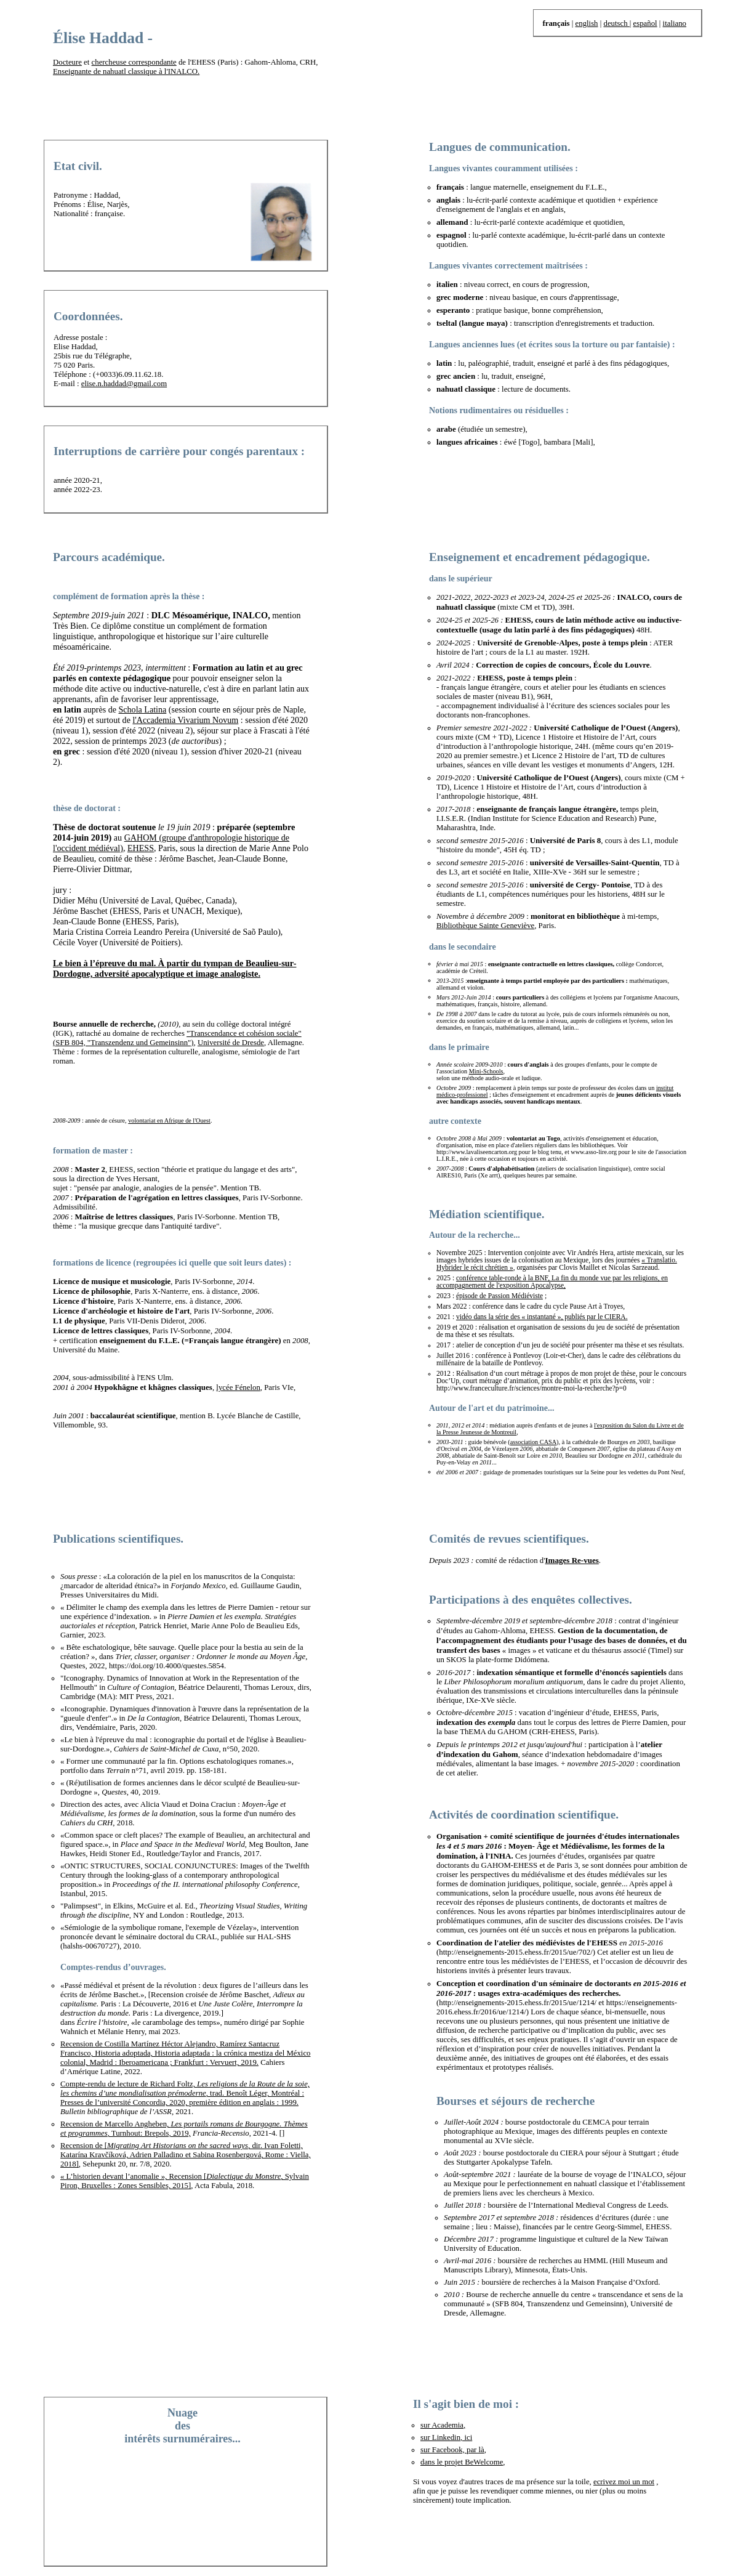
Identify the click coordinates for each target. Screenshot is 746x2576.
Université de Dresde (231, 1042)
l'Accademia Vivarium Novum (185, 720)
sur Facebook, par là (452, 2449)
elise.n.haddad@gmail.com (124, 383)
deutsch (616, 23)
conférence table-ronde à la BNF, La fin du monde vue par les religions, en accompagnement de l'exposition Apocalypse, (552, 1281)
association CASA (533, 1442)
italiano (674, 23)
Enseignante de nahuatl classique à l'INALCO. (126, 71)
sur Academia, (442, 2425)
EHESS (140, 848)
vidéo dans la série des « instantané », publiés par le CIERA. (542, 1316)
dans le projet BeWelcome (461, 2462)
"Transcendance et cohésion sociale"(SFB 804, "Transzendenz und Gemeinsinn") (177, 1038)
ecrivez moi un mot (623, 2481)
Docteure (67, 62)
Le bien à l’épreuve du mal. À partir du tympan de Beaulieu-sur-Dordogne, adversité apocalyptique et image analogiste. (174, 968)
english (587, 23)
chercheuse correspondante (134, 62)
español (645, 23)
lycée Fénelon (238, 1387)
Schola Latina (142, 709)
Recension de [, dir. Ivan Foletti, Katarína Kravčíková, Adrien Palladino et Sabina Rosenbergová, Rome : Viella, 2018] (185, 2154)
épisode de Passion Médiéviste (499, 1295)
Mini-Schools (486, 1071)
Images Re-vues (572, 1560)
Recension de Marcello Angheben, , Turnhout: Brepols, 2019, (184, 2129)
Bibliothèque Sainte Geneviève (485, 925)
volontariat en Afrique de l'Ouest (169, 1120)
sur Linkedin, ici (446, 2437)
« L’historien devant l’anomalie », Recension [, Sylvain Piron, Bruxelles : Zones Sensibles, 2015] (184, 2181)
